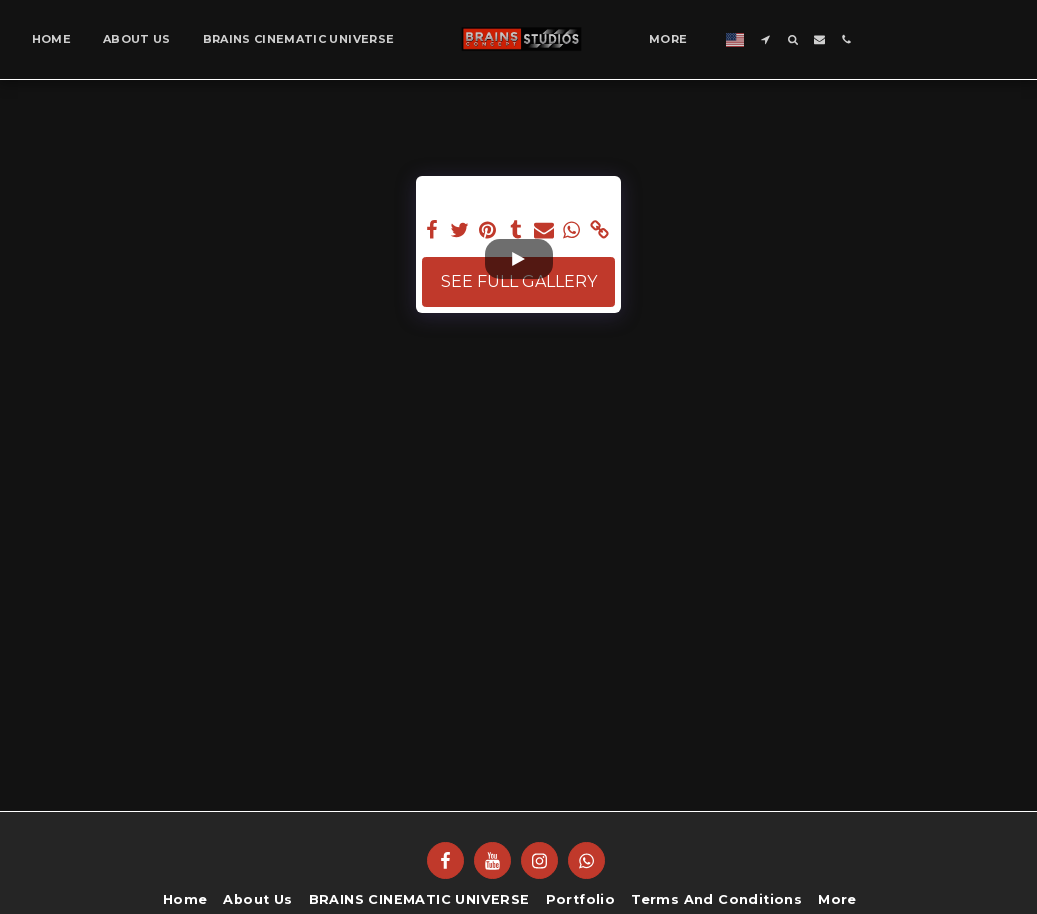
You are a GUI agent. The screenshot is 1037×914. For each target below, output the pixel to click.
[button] (765, 39)
